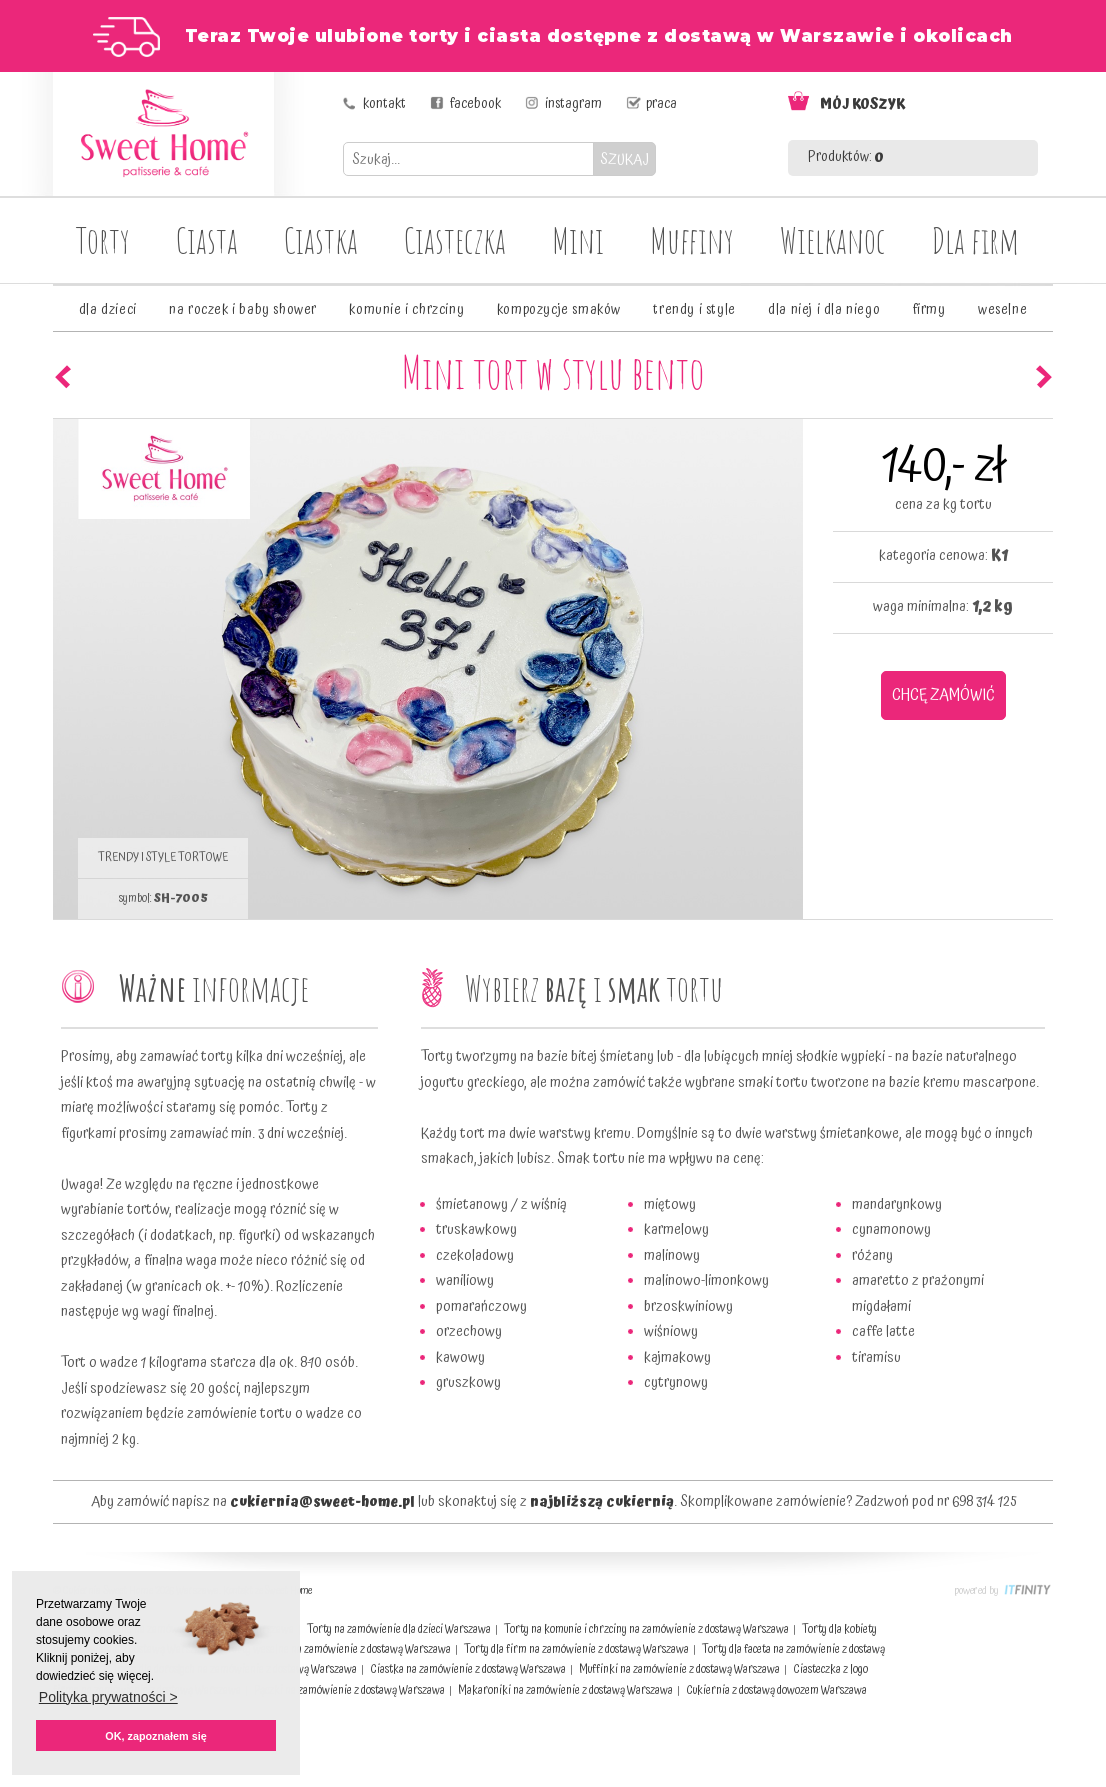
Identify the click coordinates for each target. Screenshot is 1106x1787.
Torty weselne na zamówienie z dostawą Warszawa (338, 1649)
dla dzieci (108, 310)
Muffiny (692, 240)
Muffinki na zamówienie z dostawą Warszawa (679, 1669)
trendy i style (694, 310)
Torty (103, 240)
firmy (929, 310)
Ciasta (207, 240)
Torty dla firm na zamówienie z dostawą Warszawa (576, 1649)
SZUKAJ (624, 159)
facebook (475, 104)
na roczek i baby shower (243, 310)
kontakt (384, 104)
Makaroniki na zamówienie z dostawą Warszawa (565, 1690)
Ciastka (321, 240)
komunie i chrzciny (406, 310)
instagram (573, 104)
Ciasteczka (455, 240)
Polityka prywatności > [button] (108, 1697)
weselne (1002, 310)
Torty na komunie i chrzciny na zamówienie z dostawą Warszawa (646, 1629)
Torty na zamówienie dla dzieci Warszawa (399, 1629)
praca (661, 104)
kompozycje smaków (559, 310)
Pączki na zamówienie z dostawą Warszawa (349, 1690)
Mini (578, 240)
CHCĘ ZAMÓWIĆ (943, 695)
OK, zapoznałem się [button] (155, 1736)
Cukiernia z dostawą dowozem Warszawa (776, 1690)
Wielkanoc (833, 240)
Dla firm (975, 240)
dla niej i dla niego (824, 310)
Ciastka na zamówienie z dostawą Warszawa (468, 1669)
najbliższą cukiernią (602, 1502)
